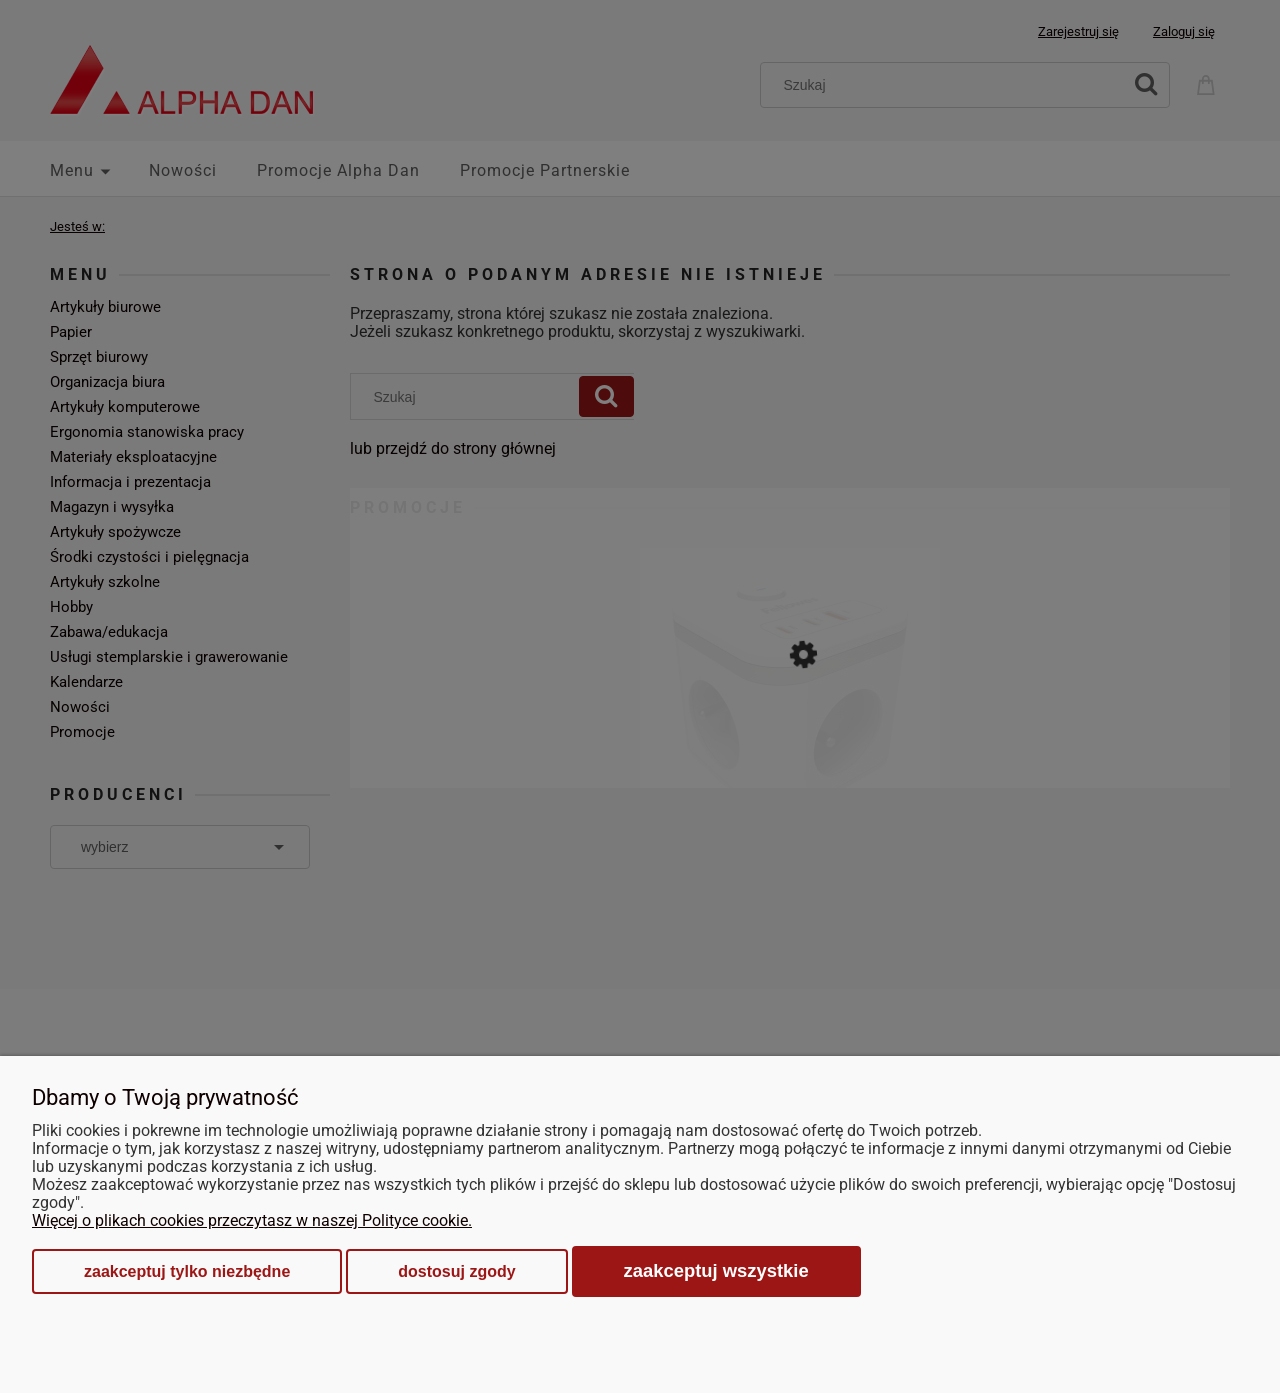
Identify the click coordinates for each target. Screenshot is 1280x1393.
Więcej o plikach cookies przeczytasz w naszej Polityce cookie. (252, 1220)
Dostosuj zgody (456, 1271)
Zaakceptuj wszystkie (716, 1270)
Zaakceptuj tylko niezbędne (187, 1271)
